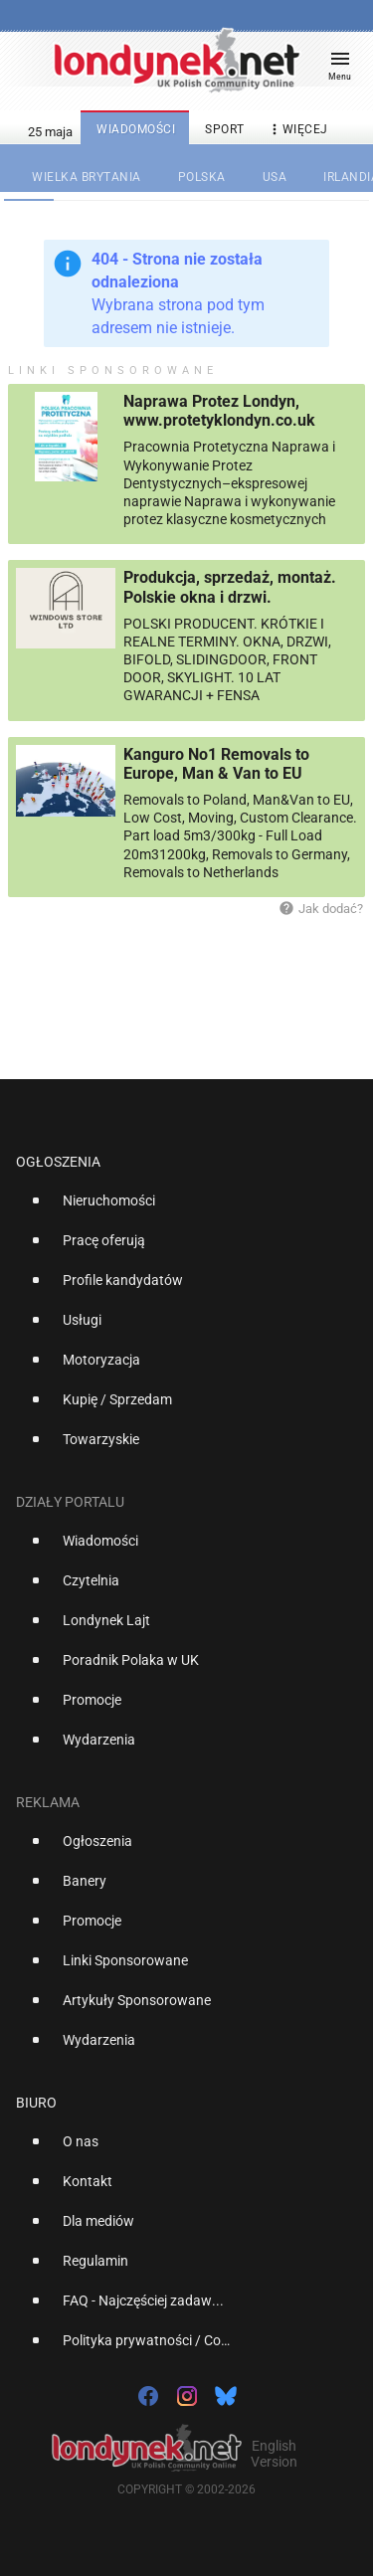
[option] (178, 1208)
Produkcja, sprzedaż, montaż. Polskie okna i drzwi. (229, 587)
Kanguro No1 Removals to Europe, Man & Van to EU (216, 764)
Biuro (36, 2103)
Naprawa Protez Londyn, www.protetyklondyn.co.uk (219, 411)
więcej (297, 129)
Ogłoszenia (58, 1162)
